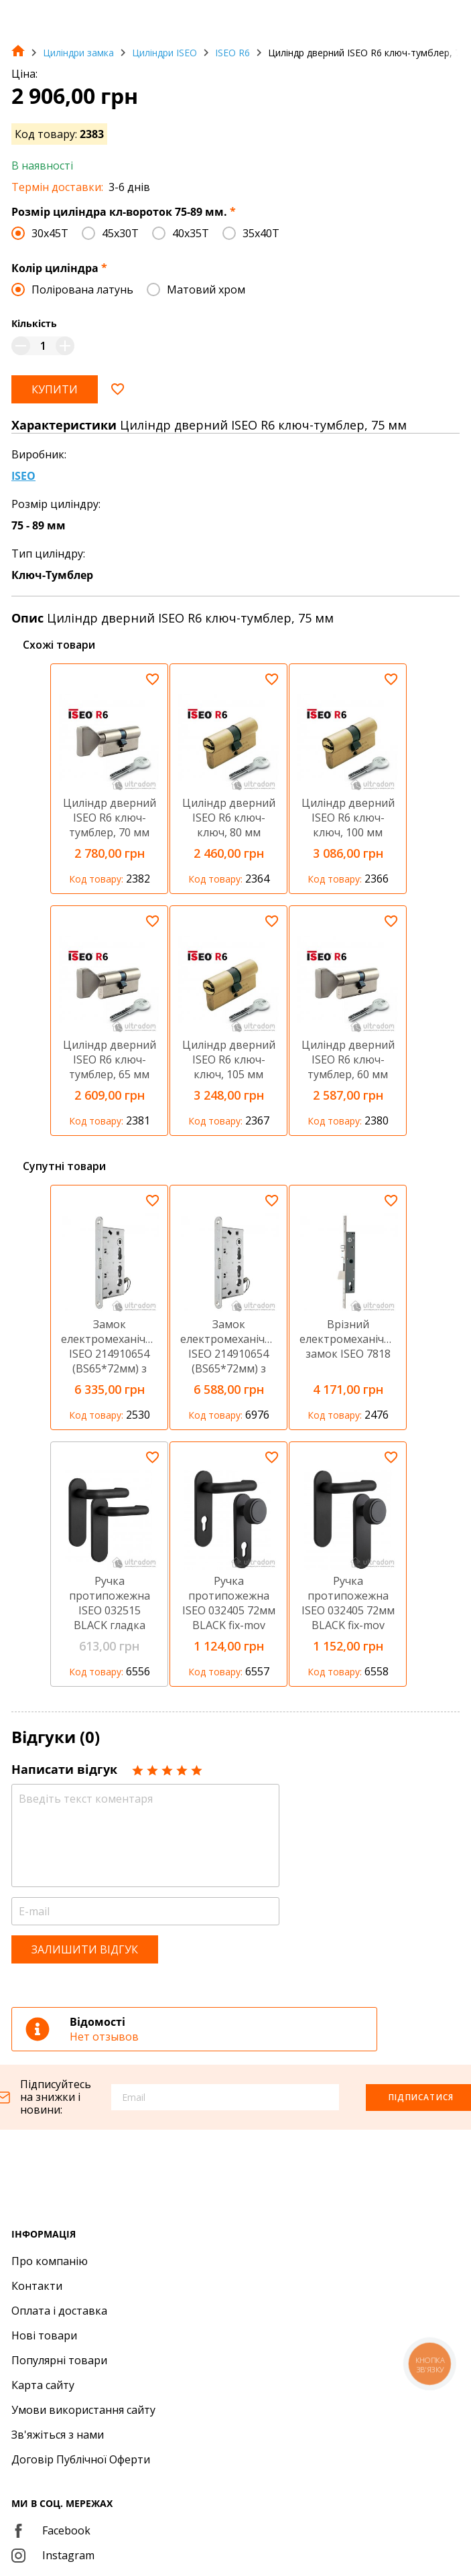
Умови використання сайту (83, 2409)
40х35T (190, 233)
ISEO (23, 475)
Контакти (36, 2285)
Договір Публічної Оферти (80, 2459)
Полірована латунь (82, 289)
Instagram (52, 2555)
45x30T (120, 233)
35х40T (261, 233)
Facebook (50, 2530)
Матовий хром (206, 289)
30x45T (49, 233)
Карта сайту (42, 2385)
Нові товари (44, 2335)
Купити (54, 389)
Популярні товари (59, 2360)
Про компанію (49, 2261)
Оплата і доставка (59, 2310)
